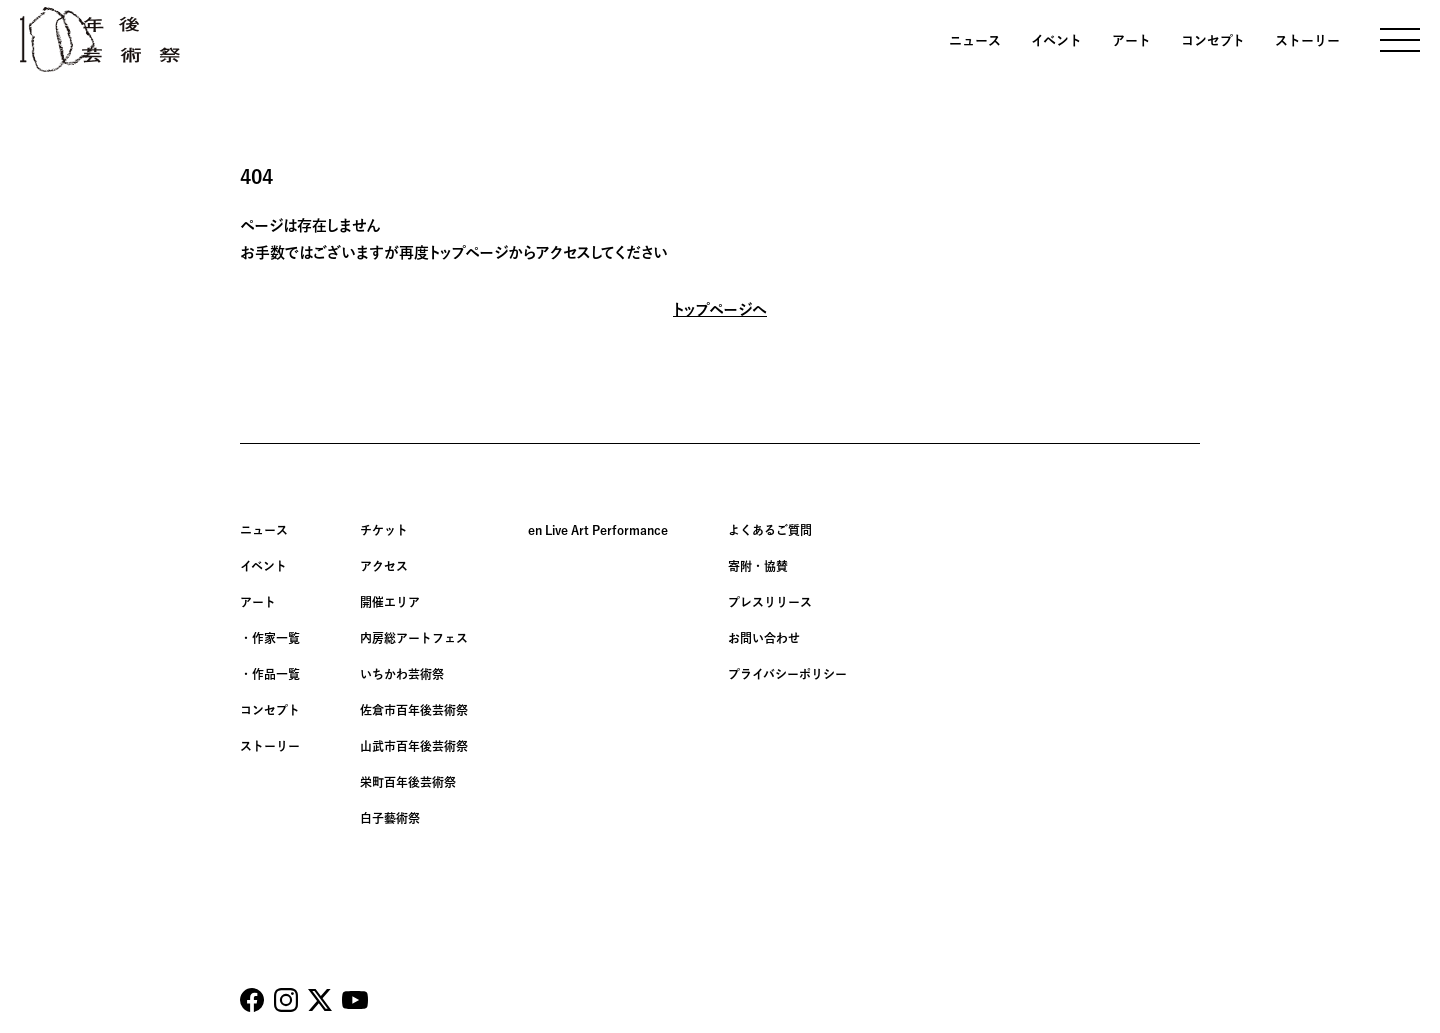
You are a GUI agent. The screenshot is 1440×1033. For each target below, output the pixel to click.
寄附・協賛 (758, 566)
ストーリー (1307, 40)
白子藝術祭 (390, 818)
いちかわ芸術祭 (402, 674)
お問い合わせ (764, 638)
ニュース (975, 40)
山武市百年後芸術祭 (414, 746)
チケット (384, 530)
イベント (1056, 40)
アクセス (384, 566)
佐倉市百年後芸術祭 (414, 710)
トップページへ (720, 309)
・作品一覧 (270, 674)
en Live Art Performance (598, 530)
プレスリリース (770, 602)
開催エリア (390, 602)
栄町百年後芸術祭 (408, 782)
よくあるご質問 (770, 530)
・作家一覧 (270, 638)
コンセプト (1213, 40)
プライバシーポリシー (787, 674)
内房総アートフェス (414, 638)
